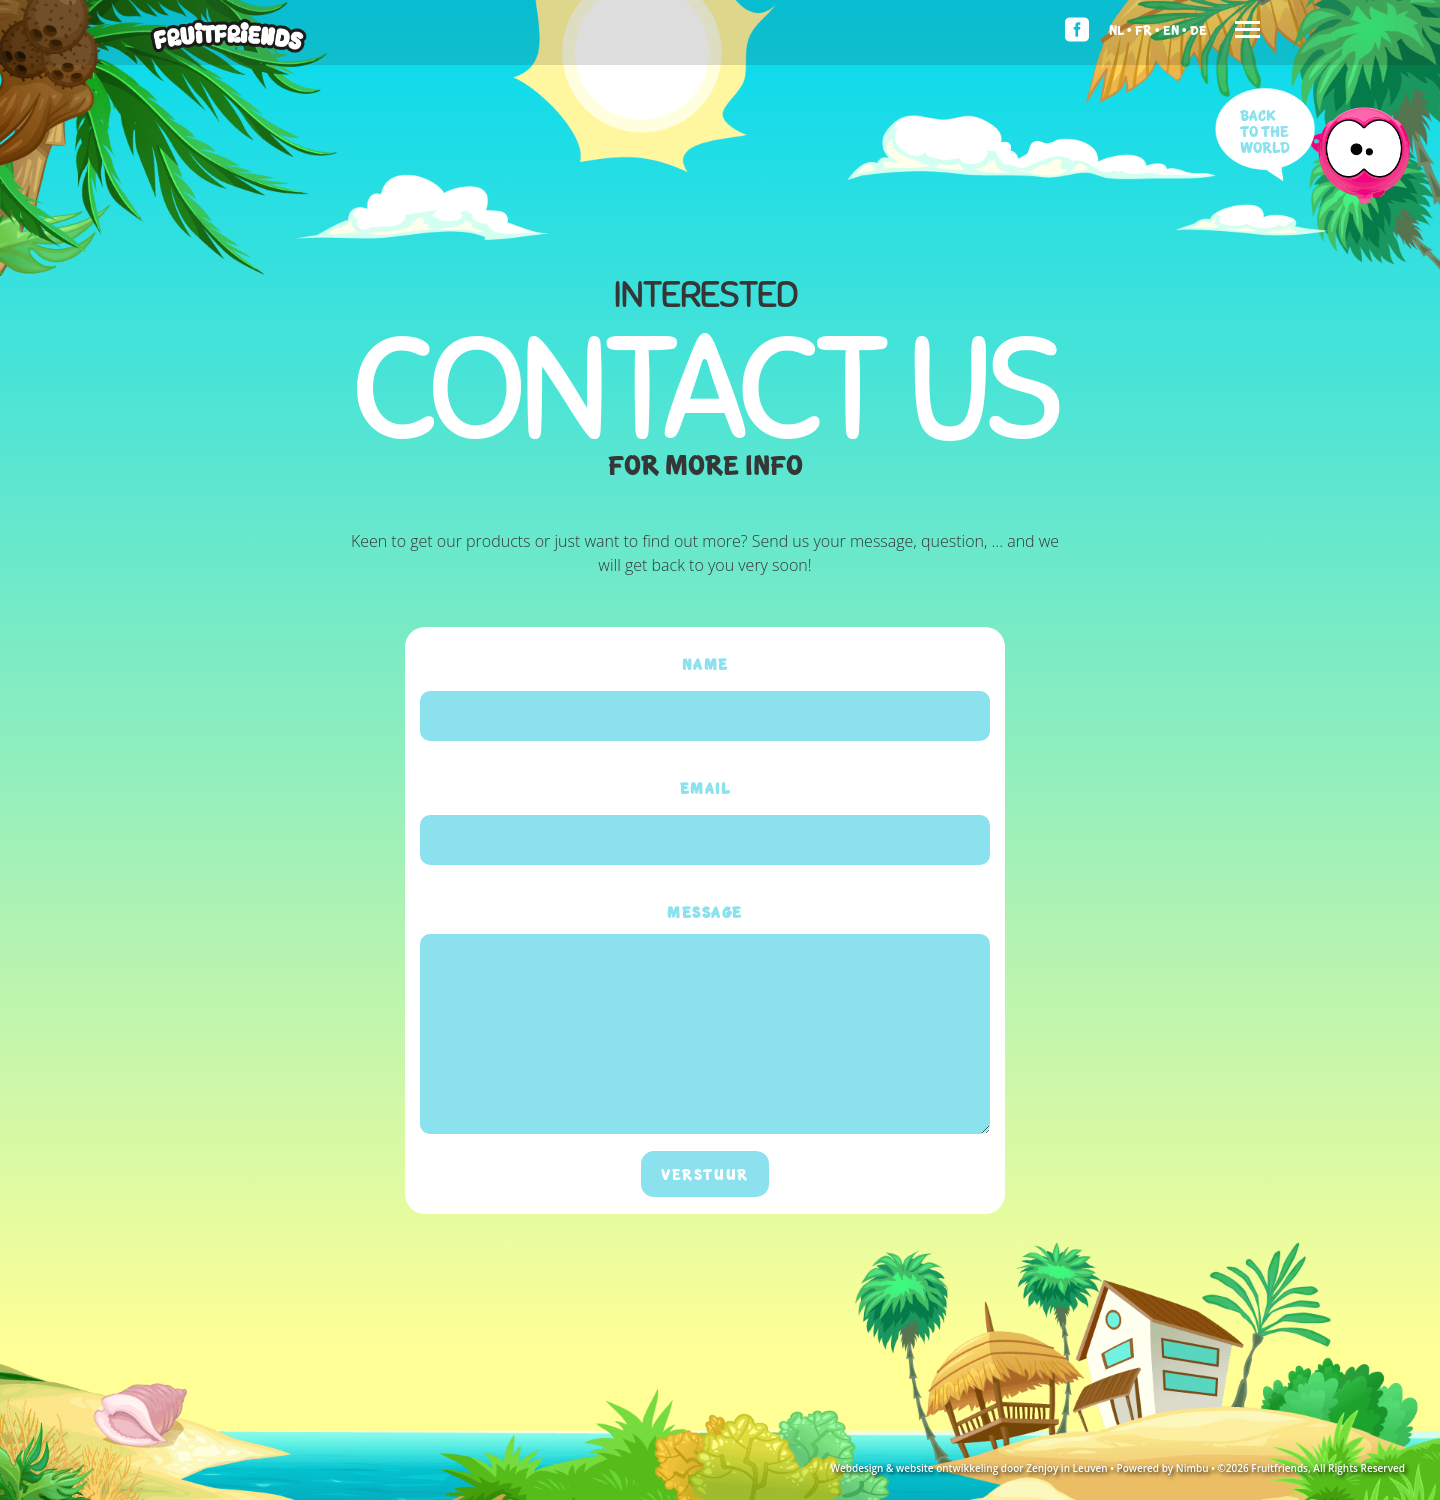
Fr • (1147, 29)
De (1198, 29)
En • (1175, 29)
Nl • (1120, 29)
